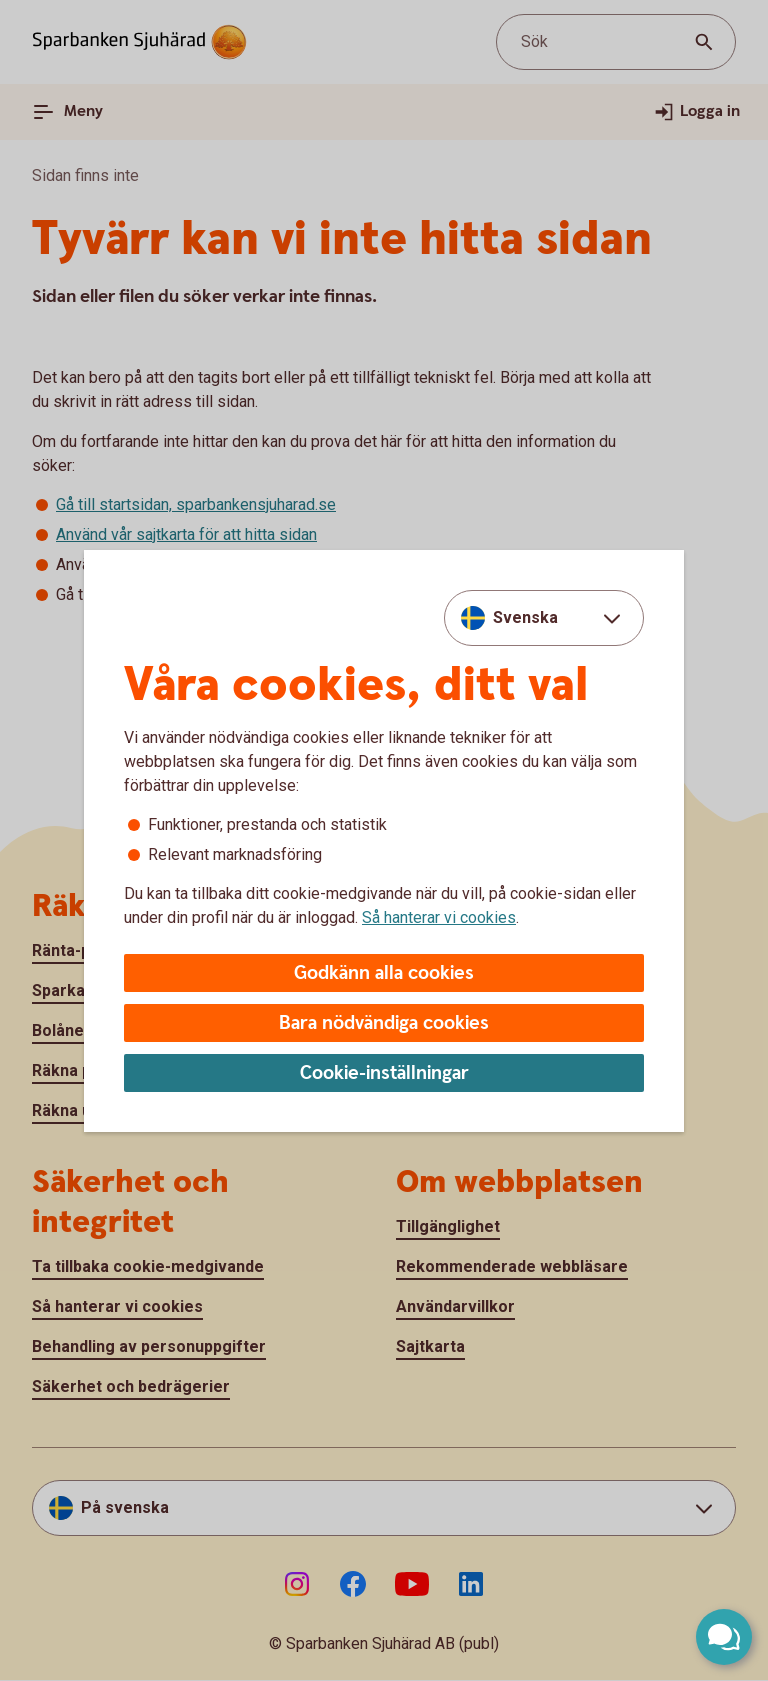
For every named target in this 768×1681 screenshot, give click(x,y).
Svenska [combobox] (525, 617)
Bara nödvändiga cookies (384, 1023)
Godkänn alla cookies (384, 973)
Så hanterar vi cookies (439, 917)
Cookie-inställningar (384, 1073)
